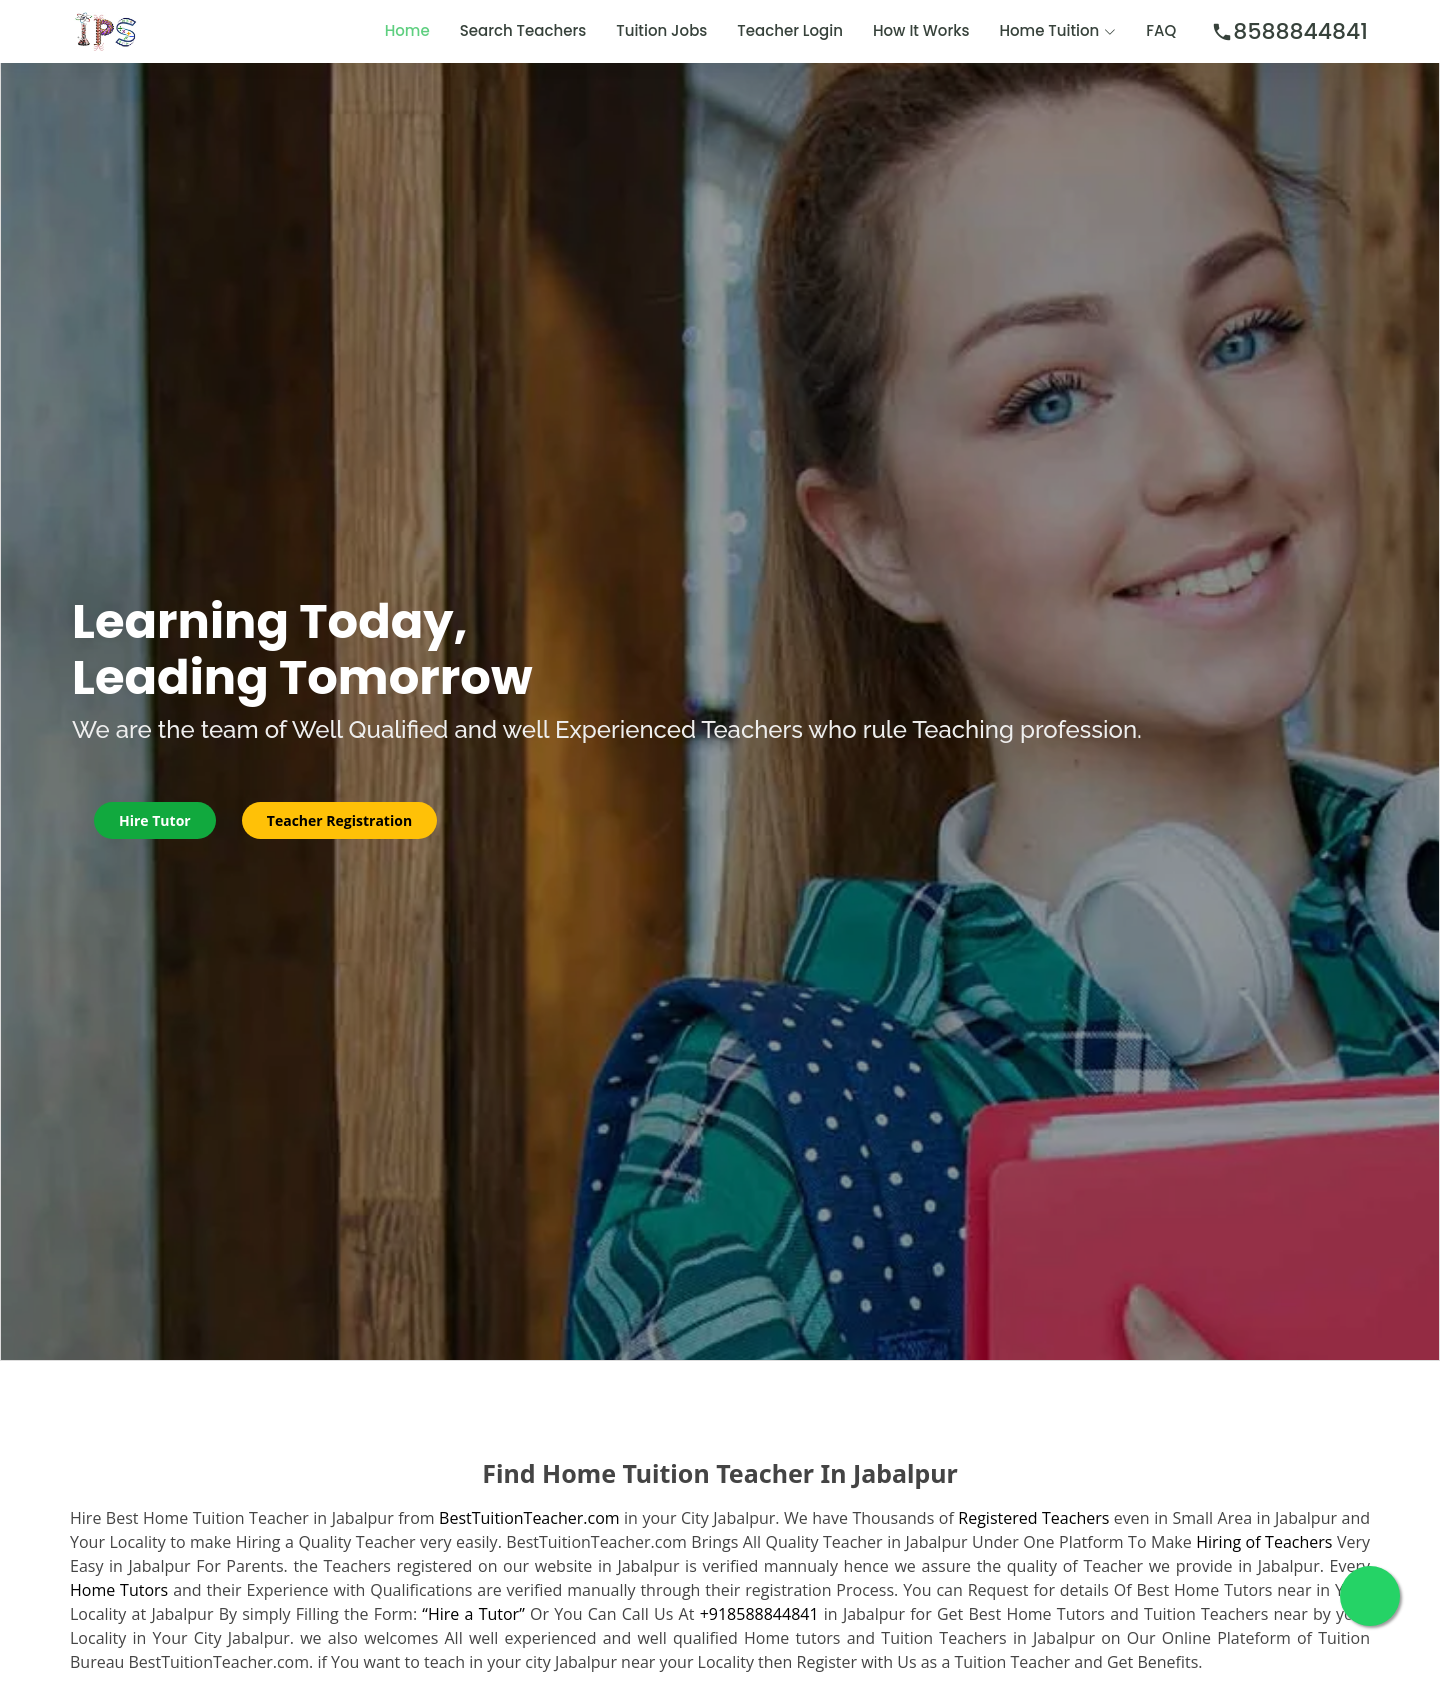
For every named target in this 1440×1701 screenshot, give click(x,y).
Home (407, 30)
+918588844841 (759, 1614)
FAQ (1161, 30)
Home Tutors (119, 1590)
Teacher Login (790, 30)
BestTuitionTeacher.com (529, 1518)
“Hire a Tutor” (473, 1614)
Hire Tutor (155, 820)
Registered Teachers (1033, 1518)
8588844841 (1289, 31)
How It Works (921, 30)
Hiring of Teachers (1264, 1542)
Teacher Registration (339, 820)
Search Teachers (523, 30)
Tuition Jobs (661, 30)
